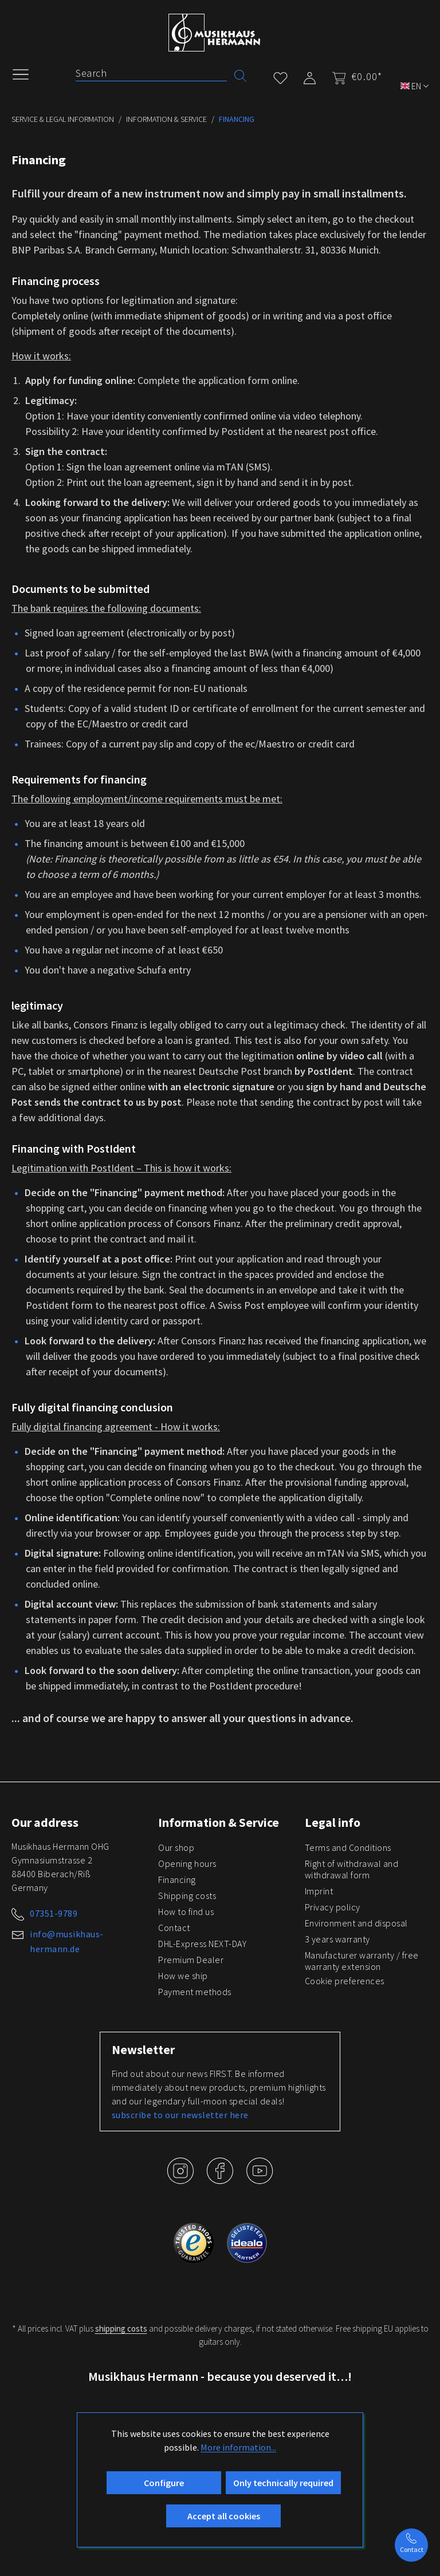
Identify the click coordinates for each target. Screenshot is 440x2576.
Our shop (176, 1847)
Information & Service (219, 1822)
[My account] (309, 76)
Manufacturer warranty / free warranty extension (362, 1960)
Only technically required (283, 2482)
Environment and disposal (356, 1923)
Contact (174, 1927)
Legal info (333, 1822)
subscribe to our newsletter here (180, 2114)
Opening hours (187, 1863)
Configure (164, 2482)
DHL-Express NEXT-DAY (202, 1943)
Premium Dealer (190, 1959)
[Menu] (26, 73)
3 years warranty (337, 1939)
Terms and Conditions (348, 1847)
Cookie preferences (344, 1981)
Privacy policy (332, 1907)
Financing (177, 1879)
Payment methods (194, 1991)
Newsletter (143, 2049)
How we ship (183, 1975)
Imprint (319, 1891)
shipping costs (121, 2328)
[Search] (151, 73)
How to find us (186, 1911)
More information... (238, 2447)
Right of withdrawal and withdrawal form (352, 1869)
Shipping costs (187, 1895)
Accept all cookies (223, 2516)
